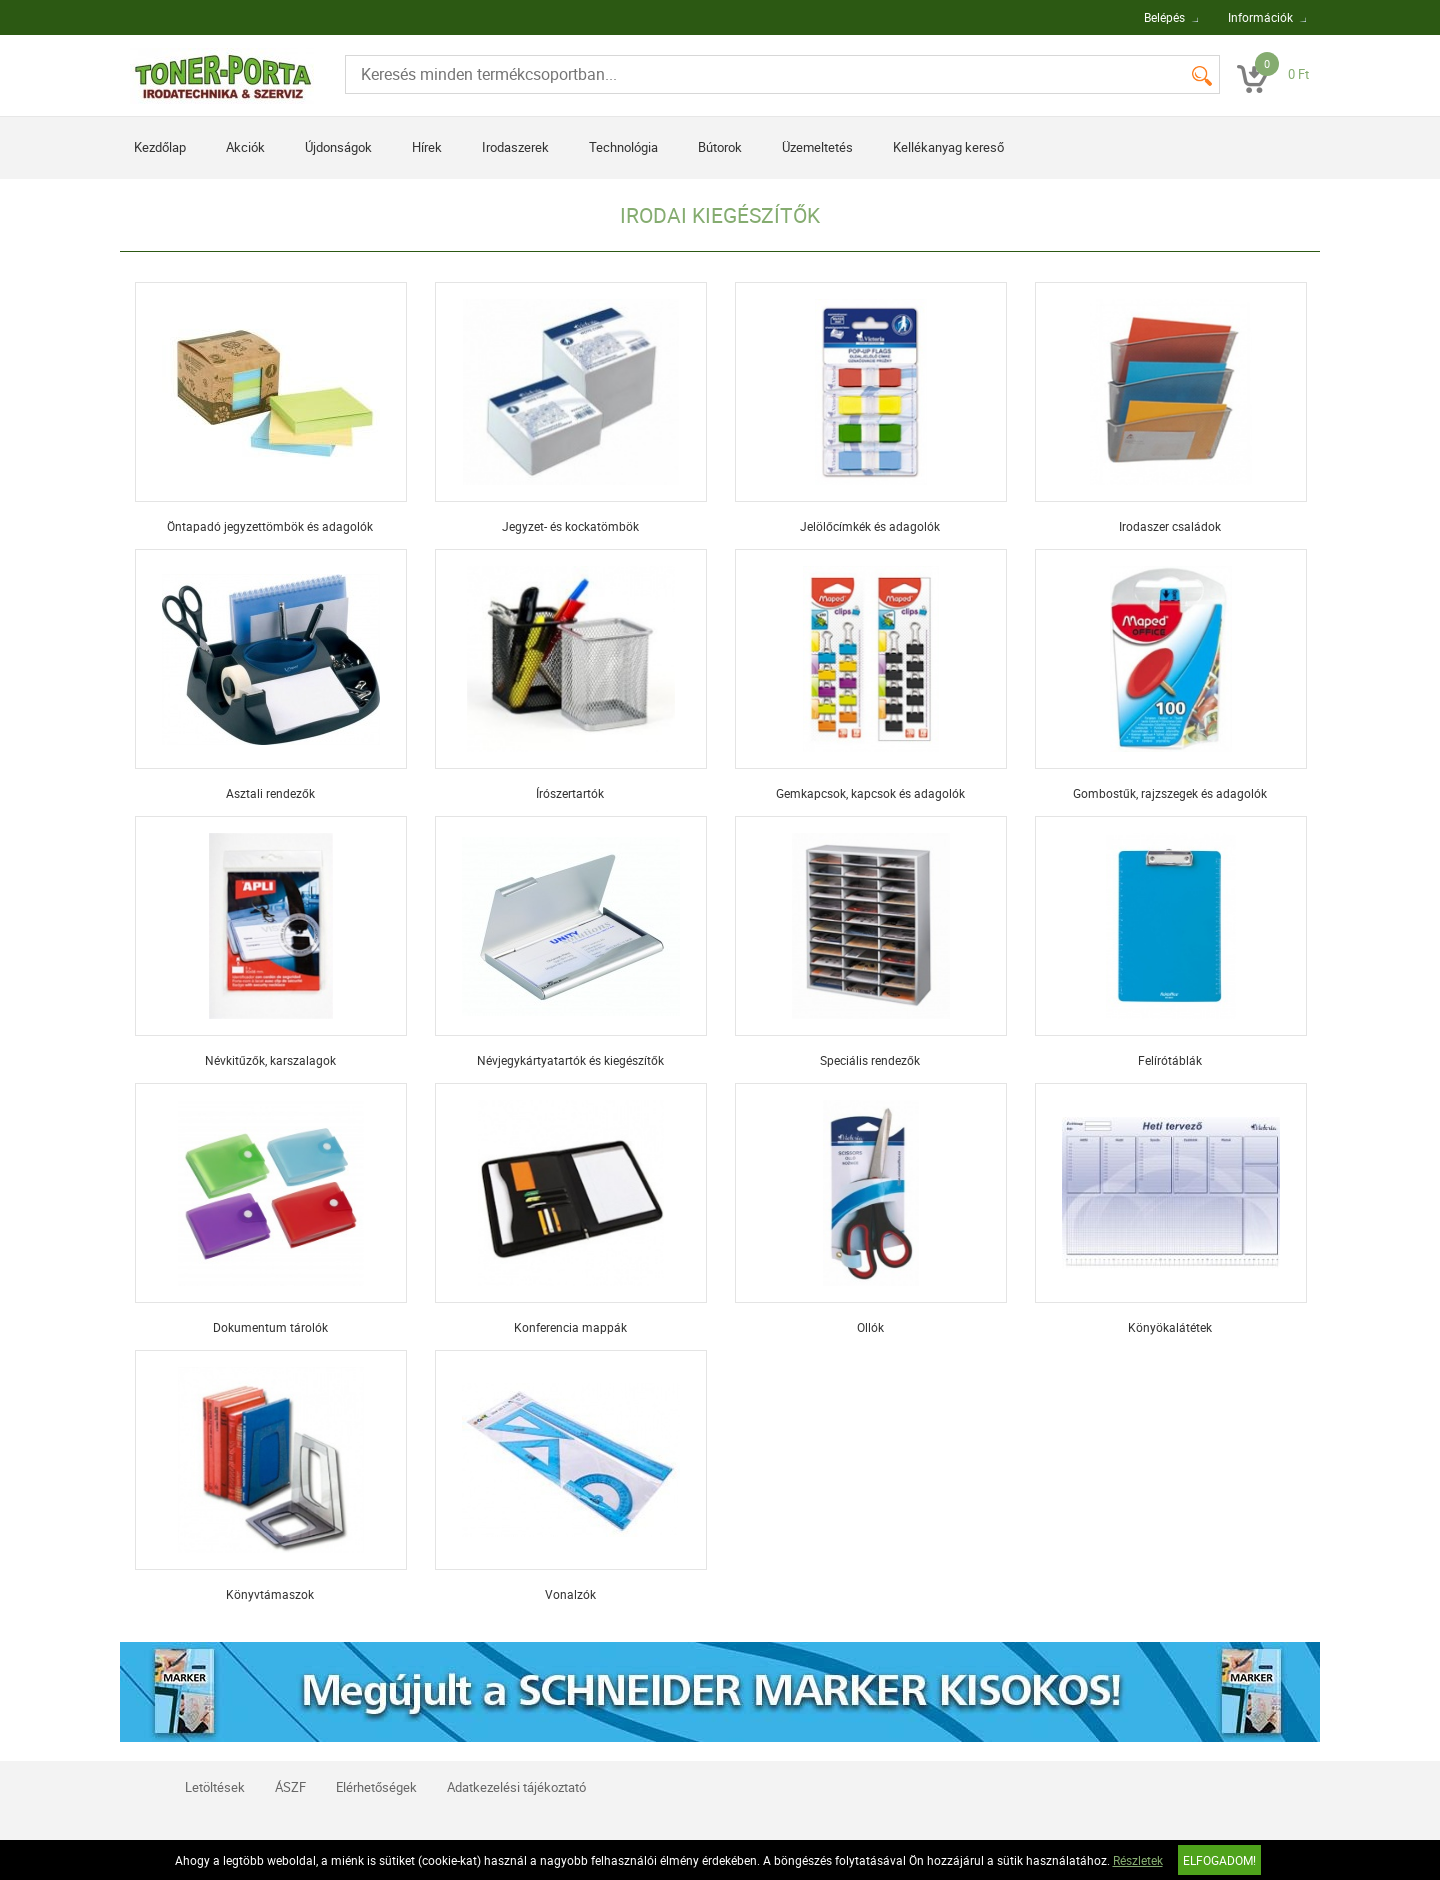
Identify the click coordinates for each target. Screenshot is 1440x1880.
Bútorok (720, 147)
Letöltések (215, 1787)
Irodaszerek (515, 147)
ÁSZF (290, 1787)
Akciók (245, 147)
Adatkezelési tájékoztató (516, 1787)
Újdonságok (338, 147)
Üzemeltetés (817, 147)
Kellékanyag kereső (948, 147)
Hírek (427, 147)
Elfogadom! (1219, 1860)
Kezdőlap (160, 147)
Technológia (623, 147)
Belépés (1164, 17)
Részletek (1138, 1860)
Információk (1260, 17)
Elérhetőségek (376, 1787)
